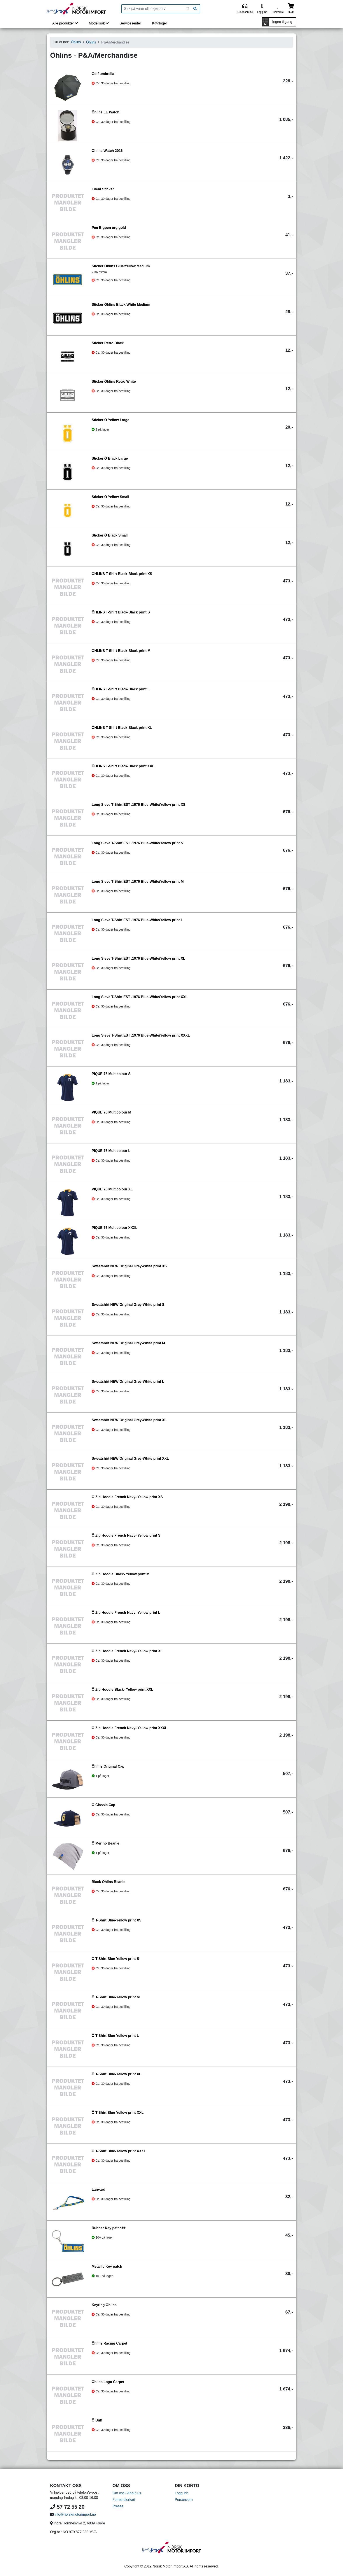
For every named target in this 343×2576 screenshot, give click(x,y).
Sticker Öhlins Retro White (114, 381)
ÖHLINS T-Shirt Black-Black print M (121, 651)
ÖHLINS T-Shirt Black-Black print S (121, 612)
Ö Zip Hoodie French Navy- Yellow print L (126, 1612)
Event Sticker (103, 189)
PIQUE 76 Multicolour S (111, 1074)
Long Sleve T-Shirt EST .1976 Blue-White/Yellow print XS (139, 804)
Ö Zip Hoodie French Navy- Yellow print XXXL (129, 1728)
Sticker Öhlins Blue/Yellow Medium (121, 266)
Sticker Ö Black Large (110, 458)
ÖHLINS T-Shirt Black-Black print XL (122, 728)
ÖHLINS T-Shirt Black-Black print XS (122, 574)
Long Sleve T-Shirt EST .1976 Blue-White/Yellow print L (137, 920)
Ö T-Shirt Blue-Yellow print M (116, 1997)
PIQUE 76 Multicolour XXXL (114, 1228)
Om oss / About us (126, 2493)
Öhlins (76, 42)
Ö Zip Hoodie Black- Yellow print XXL (122, 1689)
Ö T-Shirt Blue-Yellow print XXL (118, 2112)
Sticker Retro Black (108, 343)
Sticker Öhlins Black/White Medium (121, 304)
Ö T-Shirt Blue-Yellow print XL (116, 2074)
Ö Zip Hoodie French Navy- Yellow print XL (127, 1651)
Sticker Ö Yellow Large (110, 420)
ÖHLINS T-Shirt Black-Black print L (121, 689)
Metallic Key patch (107, 2266)
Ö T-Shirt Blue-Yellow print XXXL (119, 2151)
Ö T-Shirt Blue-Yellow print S (115, 1959)
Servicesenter (130, 23)
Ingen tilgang (282, 22)
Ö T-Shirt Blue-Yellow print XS (117, 1920)
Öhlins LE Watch (105, 112)
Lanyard (98, 2189)
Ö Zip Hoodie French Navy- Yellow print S (126, 1535)
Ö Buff (97, 2420)
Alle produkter (65, 23)
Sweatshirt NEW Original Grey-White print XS (129, 1266)
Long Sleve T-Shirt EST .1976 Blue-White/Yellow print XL (138, 958)
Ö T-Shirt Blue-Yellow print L (115, 2036)
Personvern (184, 2499)
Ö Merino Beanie (105, 1843)
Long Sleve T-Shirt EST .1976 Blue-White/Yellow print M (138, 881)
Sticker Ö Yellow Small (110, 497)
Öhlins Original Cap (108, 1766)
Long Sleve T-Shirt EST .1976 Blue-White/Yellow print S (137, 843)
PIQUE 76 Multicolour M (111, 1112)
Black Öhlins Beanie (108, 1882)
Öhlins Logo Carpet (108, 2382)
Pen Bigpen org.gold (109, 227)
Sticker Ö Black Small (110, 535)
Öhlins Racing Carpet (109, 2343)
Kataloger (159, 23)
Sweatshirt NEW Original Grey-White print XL (129, 1420)
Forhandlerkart (123, 2499)
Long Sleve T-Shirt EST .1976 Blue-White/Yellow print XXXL (141, 1035)
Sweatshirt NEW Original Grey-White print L (128, 1381)
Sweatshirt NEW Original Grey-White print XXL (130, 1458)
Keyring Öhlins (104, 2305)
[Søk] (195, 9)
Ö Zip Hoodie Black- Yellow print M (120, 1574)
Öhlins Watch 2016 (107, 151)
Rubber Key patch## (109, 2228)
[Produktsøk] (154, 9)
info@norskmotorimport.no (75, 2514)
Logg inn (181, 2493)
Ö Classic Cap (103, 1805)
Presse (117, 2506)
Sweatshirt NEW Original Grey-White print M (128, 1343)
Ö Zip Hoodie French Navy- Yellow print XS (127, 1497)
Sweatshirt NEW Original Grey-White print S (128, 1304)
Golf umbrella (103, 74)
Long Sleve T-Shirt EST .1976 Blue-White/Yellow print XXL (139, 997)
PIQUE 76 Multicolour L (111, 1151)
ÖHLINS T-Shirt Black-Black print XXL (123, 766)
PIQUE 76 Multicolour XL (112, 1189)
